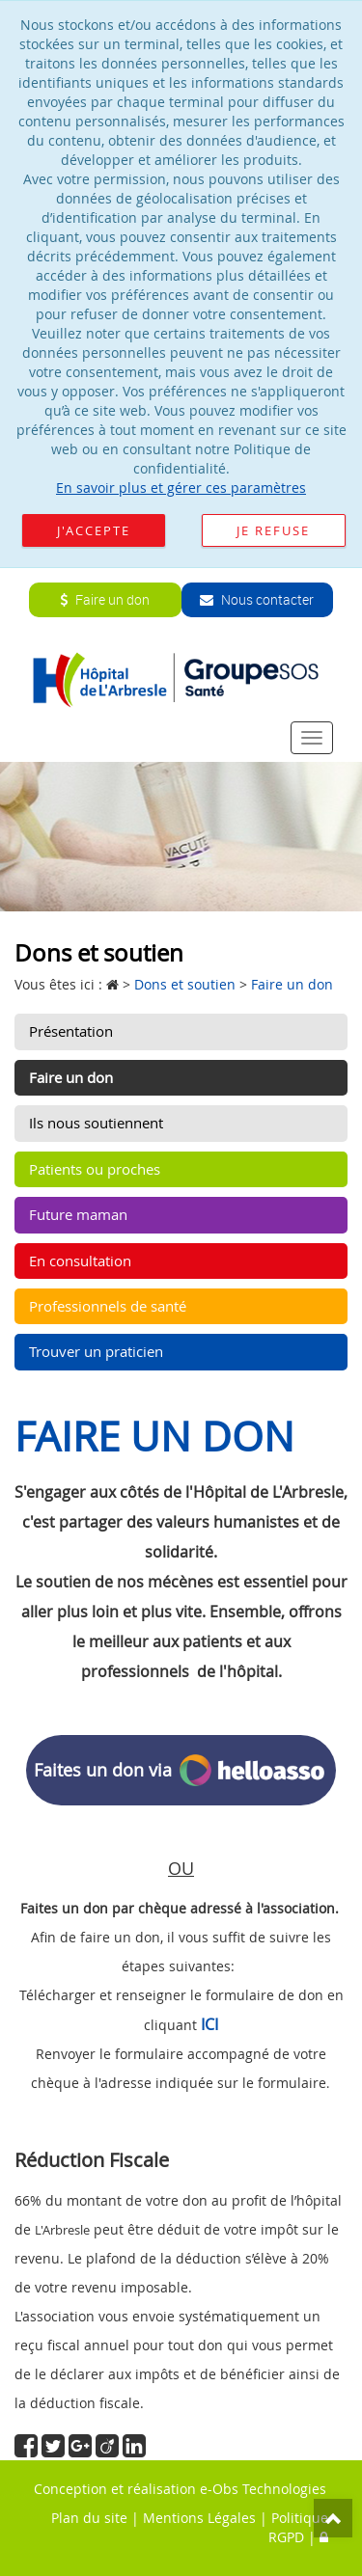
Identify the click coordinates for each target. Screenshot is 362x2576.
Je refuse (273, 530)
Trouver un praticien (96, 1351)
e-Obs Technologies (263, 2489)
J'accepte (93, 530)
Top (333, 2518)
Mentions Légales (199, 2517)
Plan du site (89, 2517)
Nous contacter (257, 599)
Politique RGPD (298, 2527)
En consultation (80, 1260)
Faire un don (105, 599)
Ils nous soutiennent (96, 1122)
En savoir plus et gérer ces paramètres (181, 487)
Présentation (71, 1031)
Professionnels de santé (107, 1305)
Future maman (78, 1214)
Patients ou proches (94, 1169)
